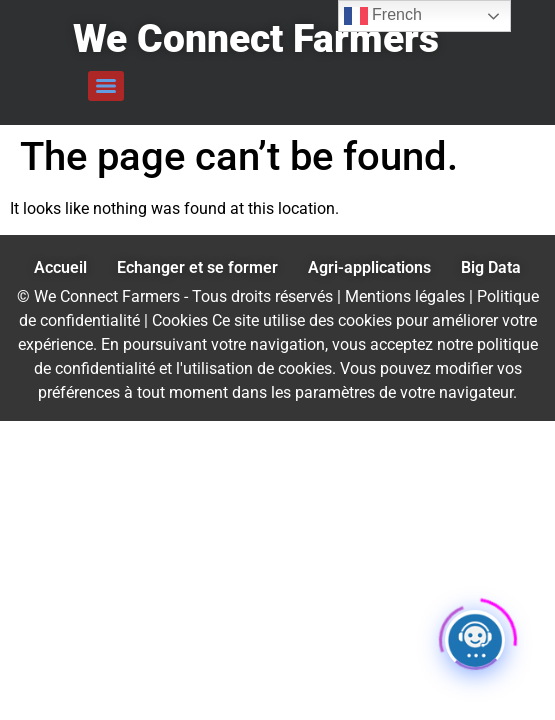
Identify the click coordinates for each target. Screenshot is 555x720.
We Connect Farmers (256, 39)
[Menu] (106, 86)
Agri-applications (369, 267)
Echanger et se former (197, 267)
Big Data (491, 267)
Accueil (60, 267)
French (383, 16)
